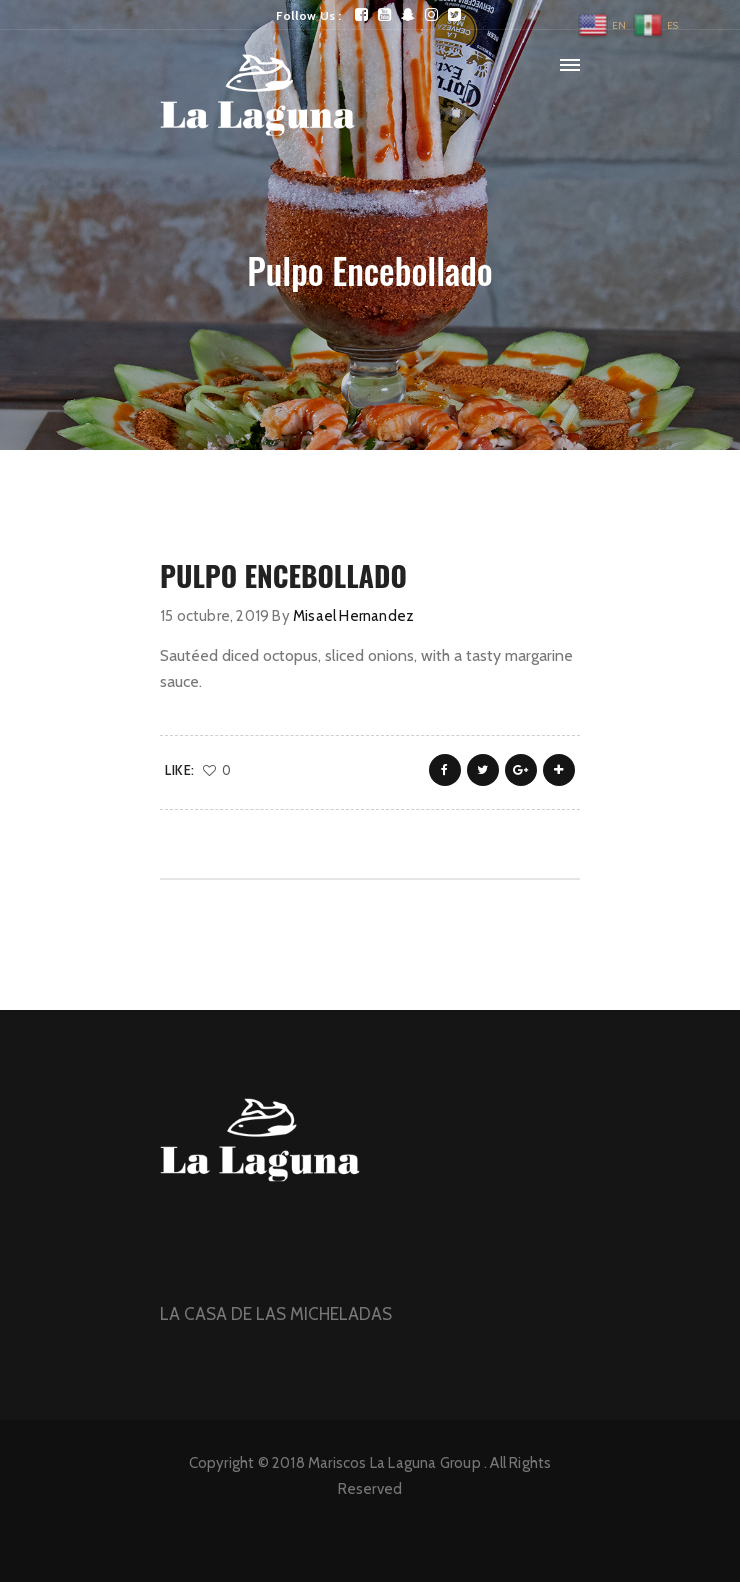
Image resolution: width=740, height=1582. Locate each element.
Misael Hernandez (353, 616)
